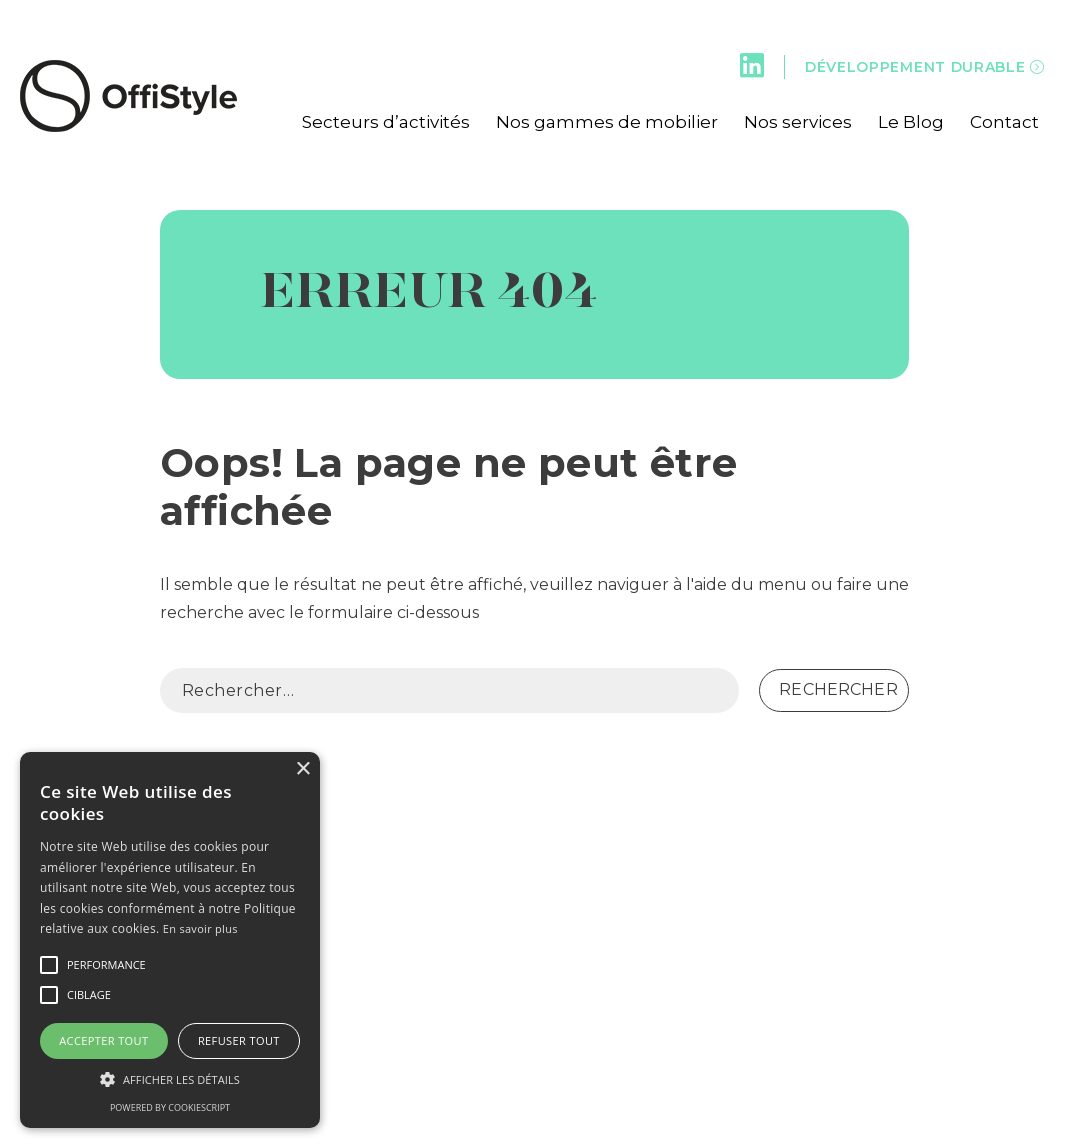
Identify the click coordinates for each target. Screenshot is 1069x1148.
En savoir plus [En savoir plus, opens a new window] (200, 928)
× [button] (302, 769)
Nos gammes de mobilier (607, 122)
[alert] (170, 940)
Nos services (798, 122)
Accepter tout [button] (103, 1040)
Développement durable (925, 67)
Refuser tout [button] (239, 1040)
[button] (49, 965)
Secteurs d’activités (386, 122)
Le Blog (911, 122)
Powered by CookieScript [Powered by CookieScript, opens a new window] (170, 1107)
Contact (1004, 122)
